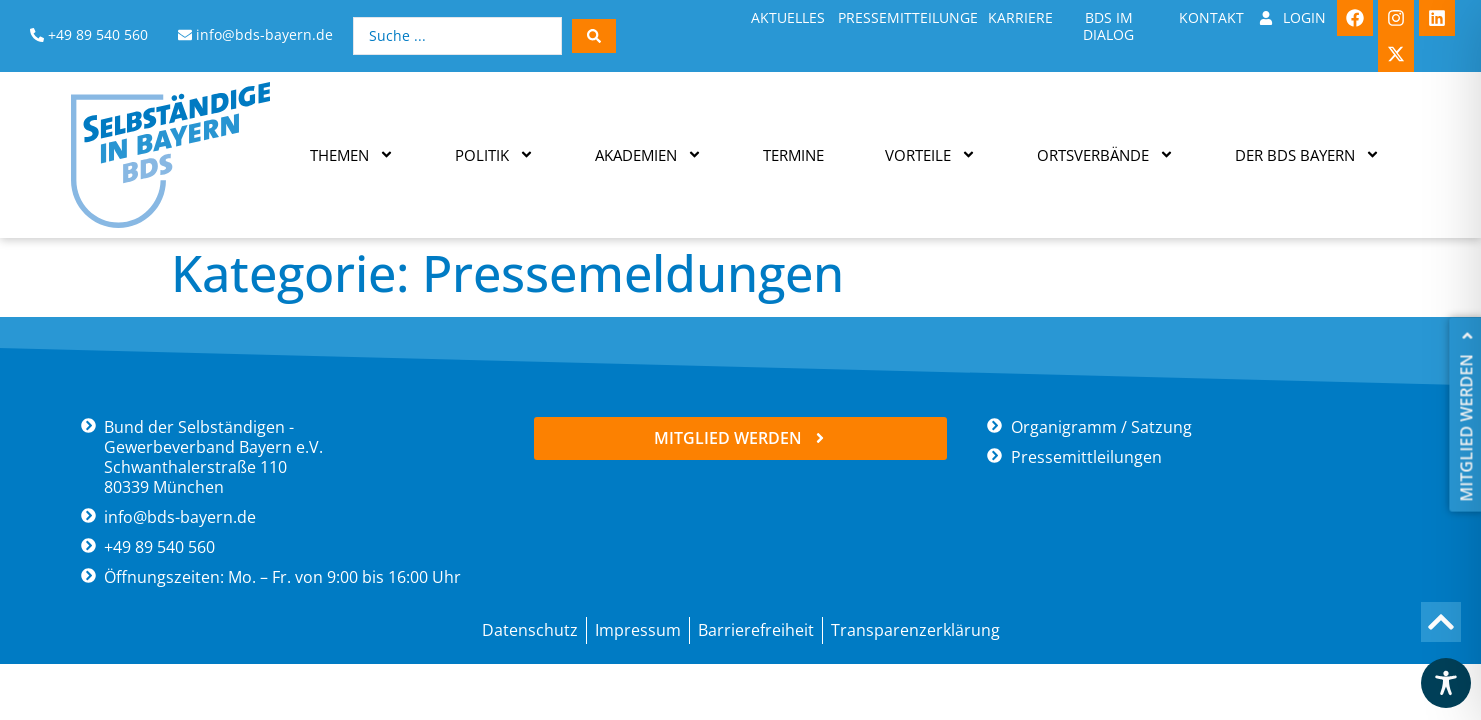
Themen (352, 154)
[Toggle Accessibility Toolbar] (1446, 683)
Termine (793, 155)
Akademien (648, 154)
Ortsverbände (1105, 154)
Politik (494, 154)
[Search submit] (594, 36)
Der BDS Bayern (1307, 154)
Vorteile (930, 154)
